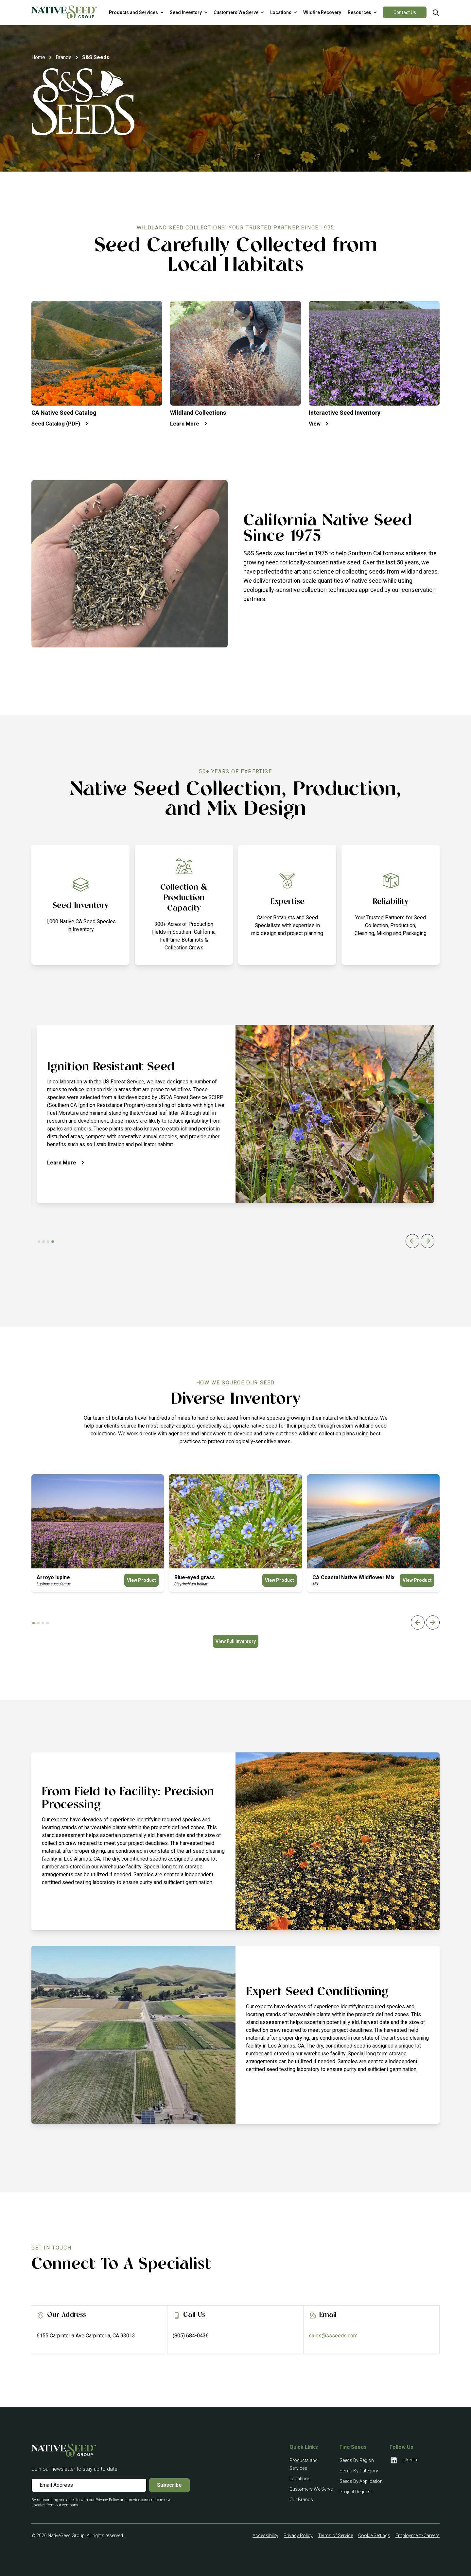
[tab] (39, 1241)
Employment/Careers (417, 2535)
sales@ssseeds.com (333, 2336)
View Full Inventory (236, 1641)
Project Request (356, 2491)
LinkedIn (403, 2460)
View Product (141, 1580)
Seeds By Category (359, 2470)
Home (38, 57)
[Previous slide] (412, 1241)
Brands (64, 57)
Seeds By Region (357, 2460)
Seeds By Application (361, 2481)
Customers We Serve (311, 2489)
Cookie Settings (374, 2535)
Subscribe (169, 2485)
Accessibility (265, 2535)
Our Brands (301, 2499)
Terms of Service (335, 2535)
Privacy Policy (298, 2535)
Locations (299, 2478)
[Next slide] (427, 1241)
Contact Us (404, 12)
